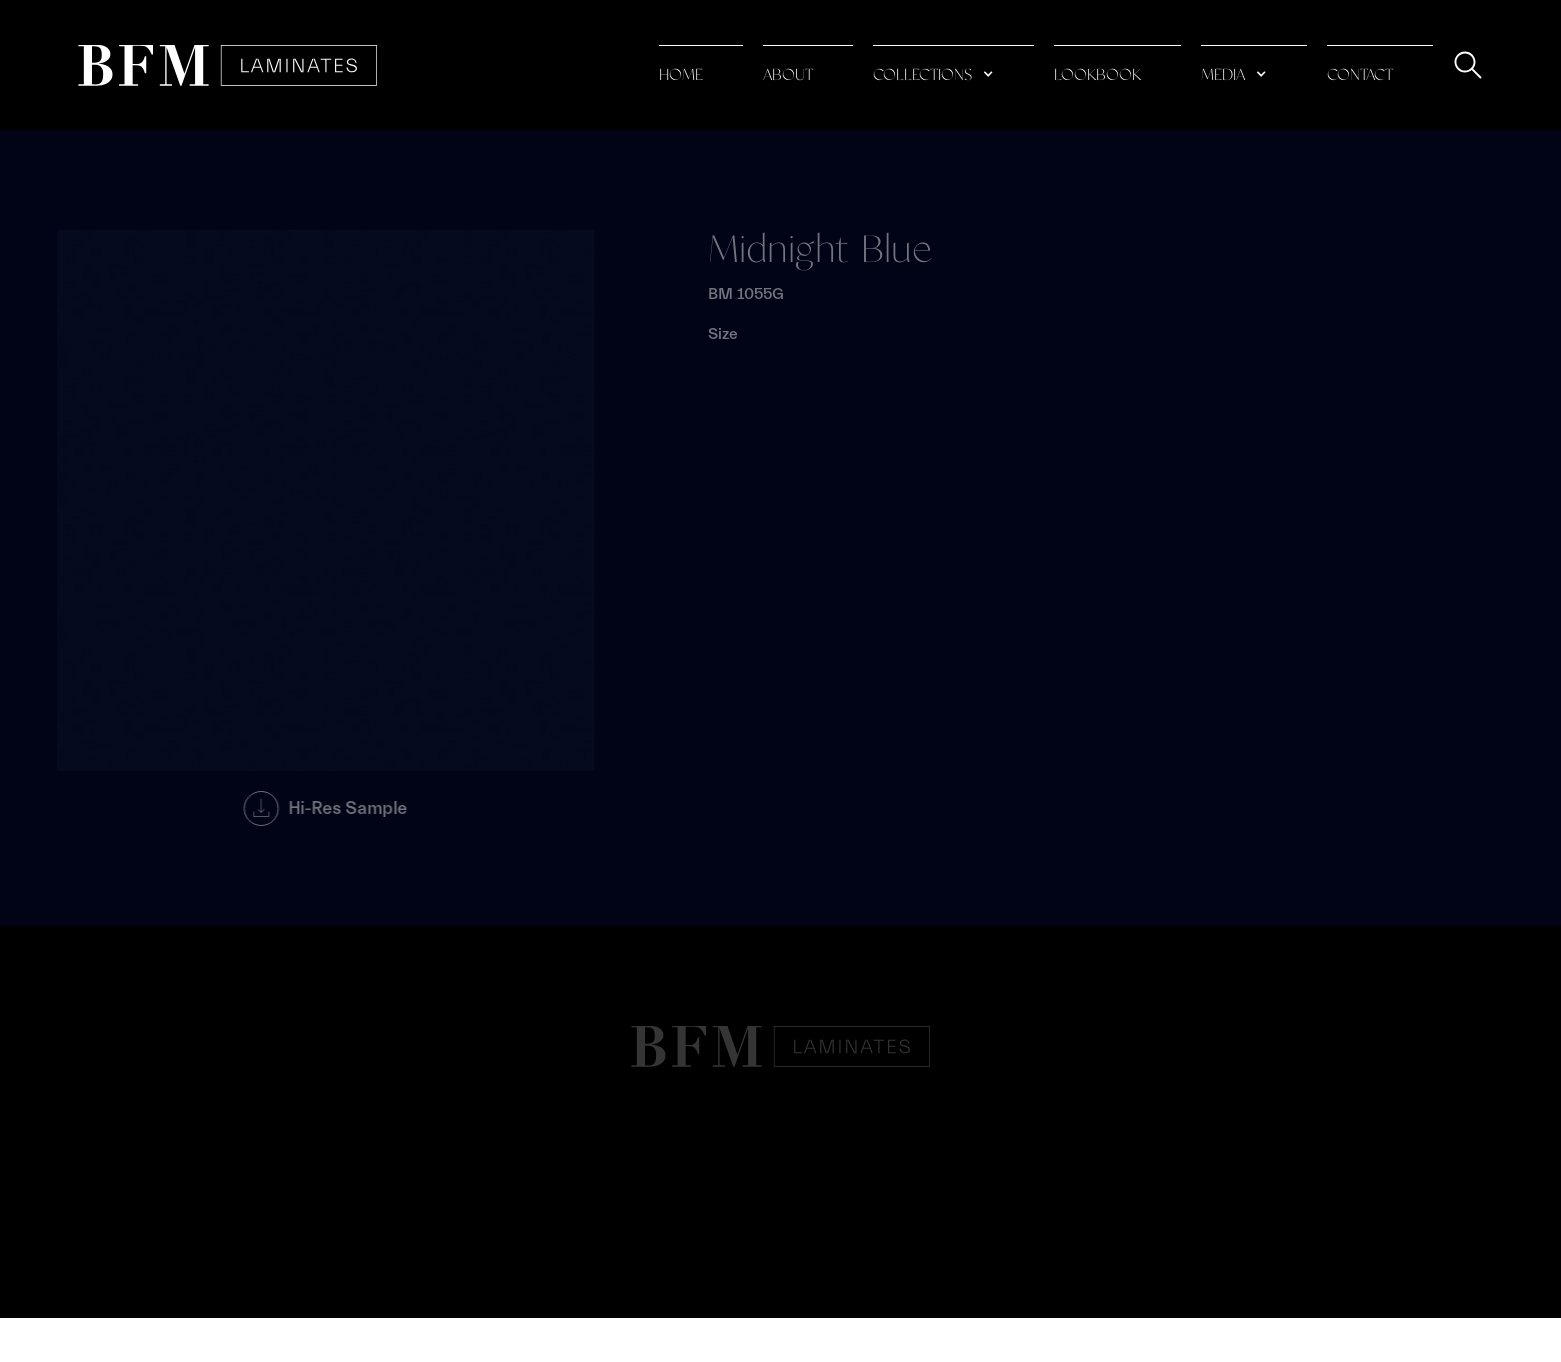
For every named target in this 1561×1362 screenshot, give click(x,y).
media (1223, 75)
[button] (953, 65)
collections (922, 75)
